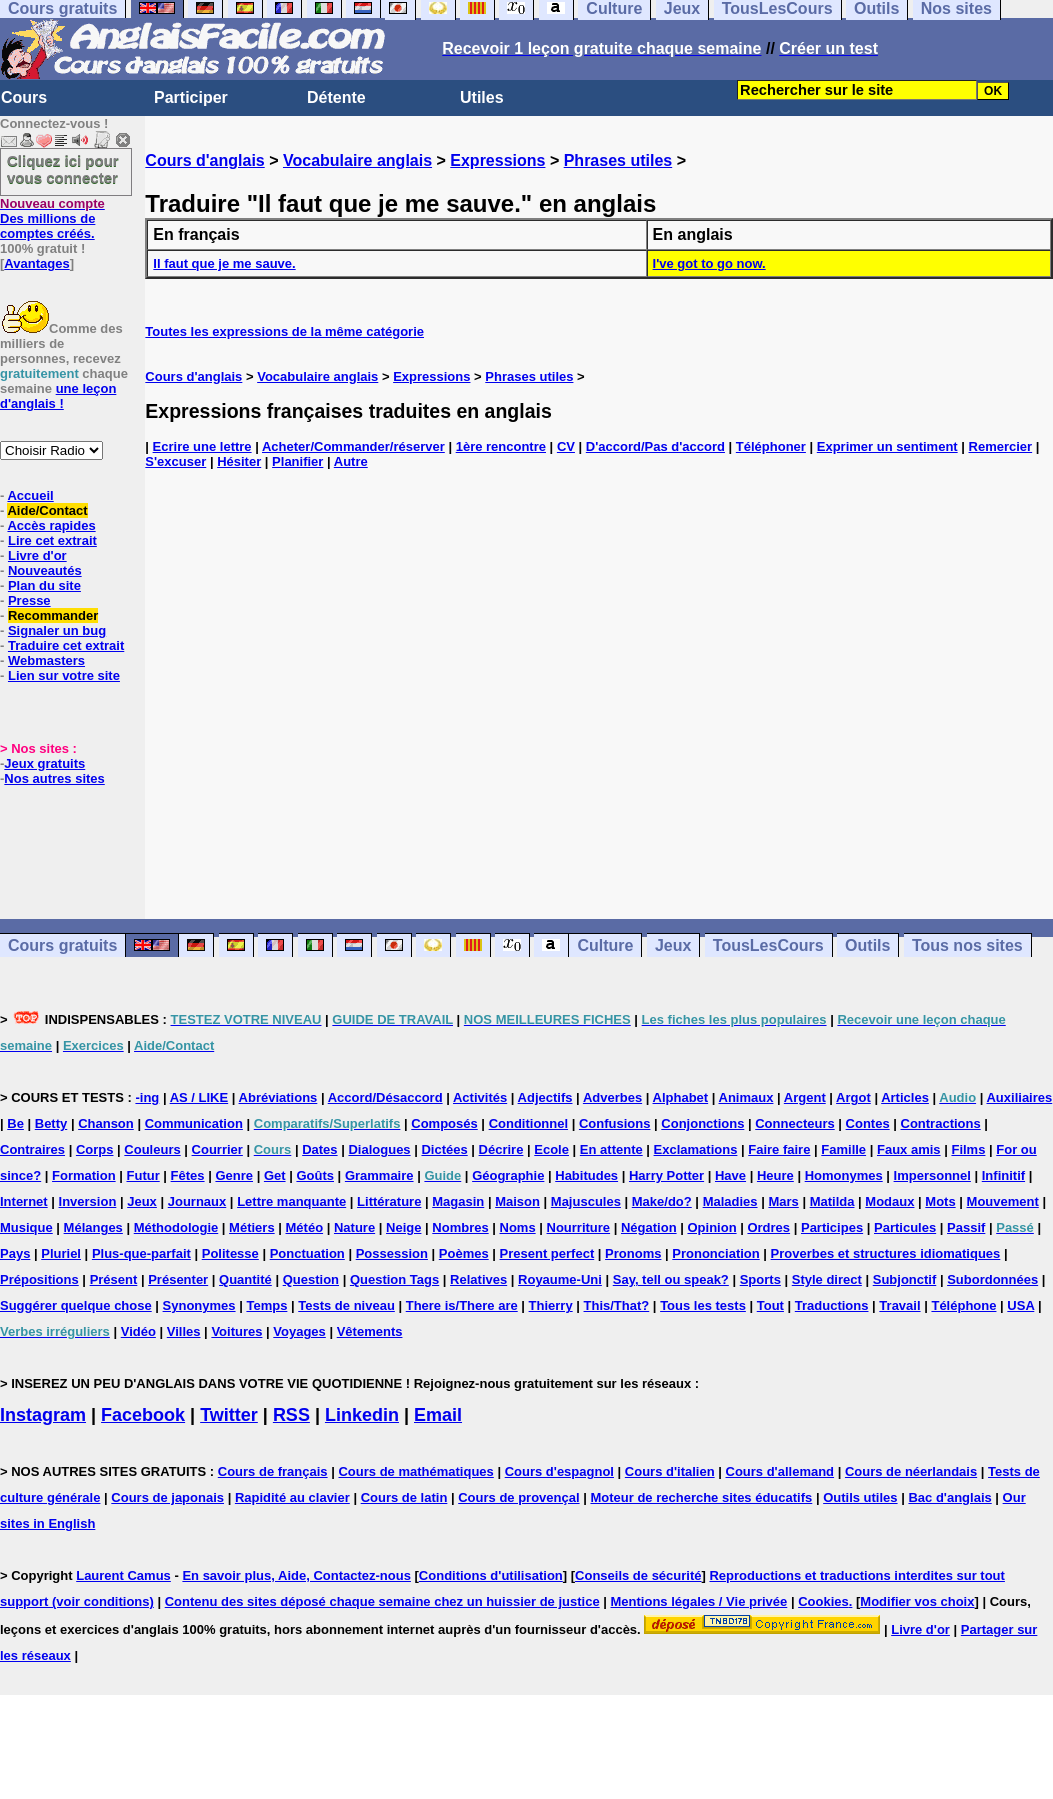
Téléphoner (771, 446)
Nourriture (579, 1227)
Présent (114, 1279)
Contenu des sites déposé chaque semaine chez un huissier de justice (382, 1601)
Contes (868, 1123)
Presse (29, 600)
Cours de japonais (167, 1497)
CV (566, 446)
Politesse (230, 1253)
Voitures (236, 1331)
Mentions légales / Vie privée (699, 1601)
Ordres (768, 1227)
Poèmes (464, 1253)
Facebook (143, 1415)
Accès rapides (51, 525)
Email (438, 1415)
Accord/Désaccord (385, 1097)
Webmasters (46, 660)
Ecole (551, 1149)
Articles (905, 1097)
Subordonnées (992, 1279)
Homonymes (844, 1175)
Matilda (832, 1201)
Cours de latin (404, 1497)
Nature (354, 1227)
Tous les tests (703, 1305)
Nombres (460, 1227)
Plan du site (44, 585)
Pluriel (61, 1253)
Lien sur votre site (64, 675)
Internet (24, 1201)
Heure (775, 1175)
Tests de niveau (346, 1305)
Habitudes (586, 1175)
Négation (649, 1227)
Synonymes (199, 1305)
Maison (517, 1201)
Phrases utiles (618, 160)
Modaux (889, 1201)
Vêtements (370, 1331)
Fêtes (188, 1175)
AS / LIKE (199, 1097)
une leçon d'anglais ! (58, 396)
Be (15, 1123)
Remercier (1001, 446)
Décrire (501, 1149)
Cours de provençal (518, 1497)
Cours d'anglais (204, 160)
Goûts (315, 1175)
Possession (392, 1253)
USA (1020, 1305)
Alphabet (681, 1097)
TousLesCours (768, 945)
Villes (184, 1331)
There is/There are (462, 1305)
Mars (783, 1201)
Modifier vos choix (917, 1601)
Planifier (297, 461)
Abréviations (278, 1097)
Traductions (832, 1305)
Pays (15, 1253)
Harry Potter (666, 1175)
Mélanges (93, 1227)
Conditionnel (528, 1123)
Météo (305, 1227)
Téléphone (963, 1305)
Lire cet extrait (52, 540)
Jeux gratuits (44, 763)
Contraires (32, 1149)
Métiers (252, 1227)
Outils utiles (860, 1497)
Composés (444, 1123)
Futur (143, 1175)
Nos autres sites (54, 778)
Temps (266, 1305)
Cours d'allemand (780, 1471)
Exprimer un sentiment (887, 446)
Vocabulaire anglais (357, 160)
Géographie (508, 1175)
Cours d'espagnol (559, 1471)
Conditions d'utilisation (491, 1575)
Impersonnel (932, 1175)
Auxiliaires (1019, 1097)
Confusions (615, 1123)
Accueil (30, 495)
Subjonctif (905, 1279)
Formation (84, 1175)
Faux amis (909, 1149)
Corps (95, 1149)
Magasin (458, 1201)
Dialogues (379, 1149)
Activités (480, 1097)
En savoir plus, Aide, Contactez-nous (296, 1575)
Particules (905, 1227)
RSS (291, 1415)
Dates (319, 1149)
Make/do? (662, 1201)
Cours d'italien (670, 1471)
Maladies (730, 1201)
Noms (518, 1227)
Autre (351, 461)
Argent (805, 1097)
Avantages (36, 263)
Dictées (444, 1149)
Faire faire (779, 1149)
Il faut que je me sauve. (224, 263)
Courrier (217, 1149)
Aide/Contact (47, 510)
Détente (336, 97)
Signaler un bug (57, 630)
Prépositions (39, 1279)
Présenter (178, 1279)
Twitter (229, 1415)
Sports (760, 1279)
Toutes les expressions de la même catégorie (284, 331)
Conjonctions (702, 1123)
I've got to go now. (709, 263)
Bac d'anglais (949, 1497)
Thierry (551, 1305)
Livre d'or (37, 555)
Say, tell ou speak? (671, 1279)
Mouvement (1003, 1201)
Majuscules (586, 1201)
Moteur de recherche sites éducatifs (701, 1497)
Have (730, 1175)
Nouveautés (45, 570)
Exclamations (696, 1149)
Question (311, 1279)
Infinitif (1003, 1175)
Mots (940, 1201)
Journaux (197, 1201)
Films (968, 1149)
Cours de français (273, 1471)
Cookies (823, 1601)
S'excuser (175, 461)
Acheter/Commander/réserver (353, 446)
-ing (147, 1097)
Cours (24, 97)
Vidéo (138, 1331)
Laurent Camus (123, 1575)
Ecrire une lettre (202, 446)
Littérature (389, 1201)
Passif (966, 1227)
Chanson (106, 1123)
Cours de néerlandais (911, 1471)
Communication (194, 1123)
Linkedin (362, 1415)
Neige (403, 1227)
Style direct (827, 1279)
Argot (853, 1097)
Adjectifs (545, 1097)
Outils (867, 945)
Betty (51, 1123)
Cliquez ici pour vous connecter (63, 169)
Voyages (299, 1331)
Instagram (43, 1415)
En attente (611, 1149)
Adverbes (612, 1097)
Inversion (88, 1201)
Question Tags (394, 1279)
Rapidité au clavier (292, 1497)
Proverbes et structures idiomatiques (886, 1253)
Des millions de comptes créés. (52, 218)
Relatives (478, 1279)
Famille (843, 1149)
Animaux (746, 1097)
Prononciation (715, 1253)
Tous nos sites (967, 945)
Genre (234, 1175)
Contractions (941, 1123)
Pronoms (633, 1253)
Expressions (497, 160)
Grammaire (379, 1175)
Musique (26, 1227)
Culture (605, 945)
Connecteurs (794, 1123)
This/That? (617, 1305)
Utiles (482, 97)
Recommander (53, 615)
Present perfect (547, 1253)
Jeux (673, 945)
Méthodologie (176, 1227)
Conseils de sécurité (638, 1575)
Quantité (245, 1279)
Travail (899, 1305)
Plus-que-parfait (141, 1253)
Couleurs (152, 1149)
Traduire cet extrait (66, 645)
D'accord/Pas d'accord (655, 446)
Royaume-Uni (560, 1279)
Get (275, 1175)
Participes (832, 1227)
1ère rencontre (501, 446)
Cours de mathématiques (415, 1471)
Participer (191, 97)
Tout (770, 1305)
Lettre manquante (291, 1201)
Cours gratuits (62, 945)
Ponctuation (307, 1253)
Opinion (711, 1227)
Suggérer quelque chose (76, 1305)
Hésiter (239, 461)
